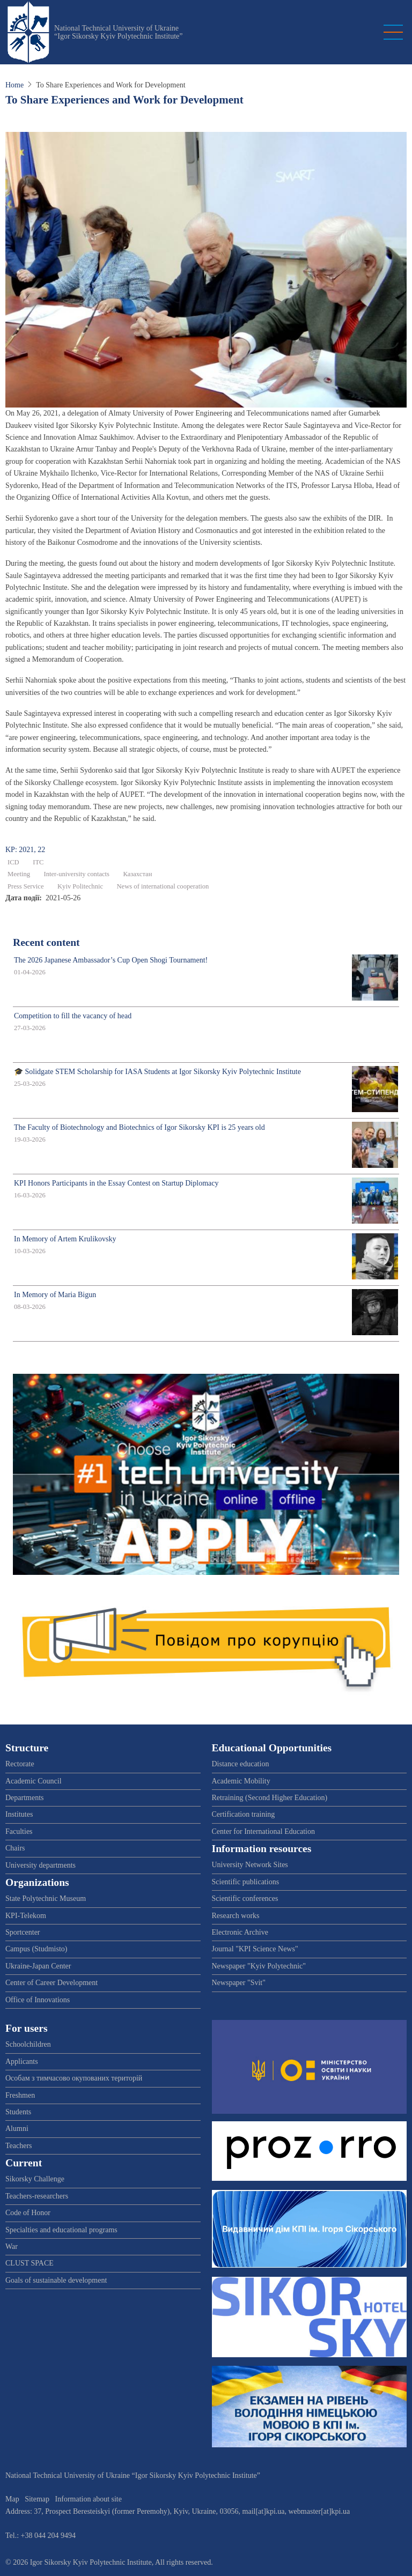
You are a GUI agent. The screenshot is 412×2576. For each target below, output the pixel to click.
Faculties (19, 1831)
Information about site (88, 2499)
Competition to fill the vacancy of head (72, 1016)
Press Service (26, 886)
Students (18, 2112)
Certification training (243, 1814)
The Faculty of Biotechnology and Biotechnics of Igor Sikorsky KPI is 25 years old (139, 1127)
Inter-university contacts (76, 874)
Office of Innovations (37, 2000)
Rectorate (19, 1764)
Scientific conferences (245, 1898)
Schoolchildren (28, 2044)
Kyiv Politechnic (80, 886)
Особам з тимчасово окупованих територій (73, 2078)
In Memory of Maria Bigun (55, 1295)
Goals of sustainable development (56, 2280)
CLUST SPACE (29, 2263)
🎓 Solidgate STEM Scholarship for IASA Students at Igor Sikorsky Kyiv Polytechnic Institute (157, 1072)
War (11, 2246)
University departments (40, 1865)
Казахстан (137, 874)
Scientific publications (245, 1882)
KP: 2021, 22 (25, 850)
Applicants (21, 2061)
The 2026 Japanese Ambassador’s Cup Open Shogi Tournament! (111, 960)
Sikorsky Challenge (34, 2179)
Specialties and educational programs (61, 2230)
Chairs (15, 1848)
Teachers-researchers (36, 2196)
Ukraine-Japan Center (38, 1966)
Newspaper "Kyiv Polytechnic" (259, 1966)
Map (12, 2499)
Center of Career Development (51, 1983)
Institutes (19, 1814)
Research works (236, 1916)
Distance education (240, 1764)
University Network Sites (250, 1865)
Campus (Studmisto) (36, 1949)
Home (14, 85)
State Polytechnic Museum (45, 1898)
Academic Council (33, 1781)
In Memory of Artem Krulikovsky (65, 1239)
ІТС (38, 862)
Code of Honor (27, 2213)
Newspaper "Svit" (239, 1983)
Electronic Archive (240, 1932)
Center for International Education (263, 1831)
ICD (13, 862)
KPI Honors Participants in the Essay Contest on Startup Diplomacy (116, 1183)
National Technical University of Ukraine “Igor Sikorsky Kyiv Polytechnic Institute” (118, 32)
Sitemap (37, 2499)
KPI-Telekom (25, 1916)
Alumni (16, 2129)
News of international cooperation (163, 886)
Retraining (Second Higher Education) (270, 1798)
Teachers (18, 2146)
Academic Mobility (241, 1781)
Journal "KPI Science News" (255, 1949)
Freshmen (20, 2095)
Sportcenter (22, 1932)
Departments (24, 1798)
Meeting (19, 874)
